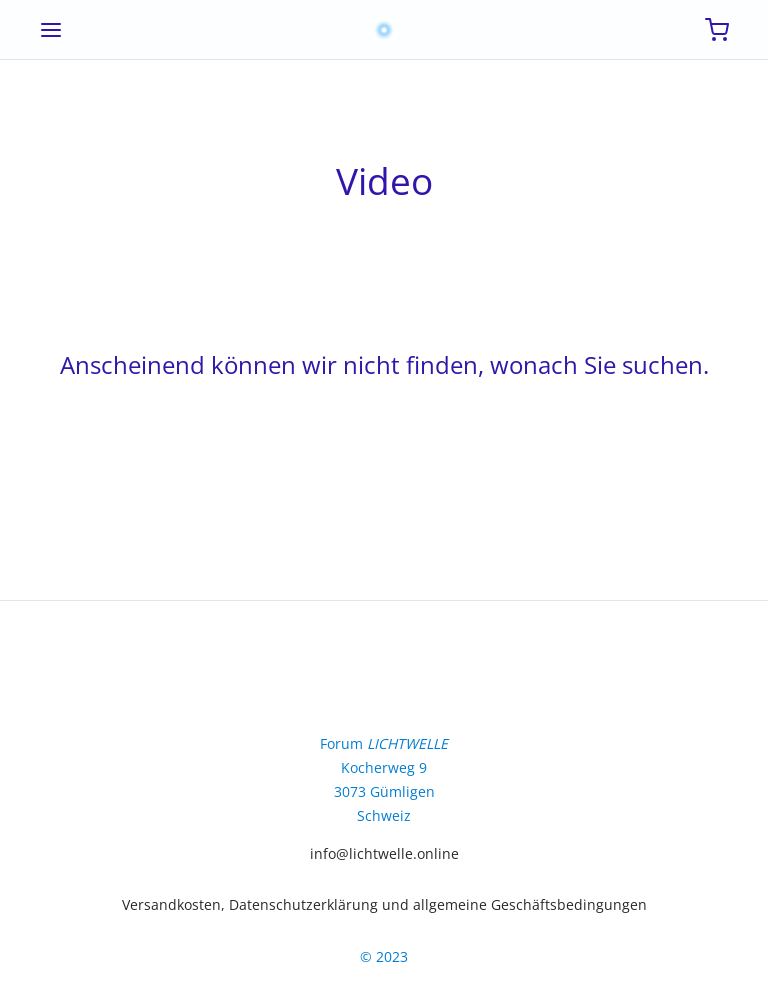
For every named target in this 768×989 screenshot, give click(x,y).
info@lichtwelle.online (384, 853)
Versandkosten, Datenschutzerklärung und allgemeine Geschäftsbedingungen (384, 904)
